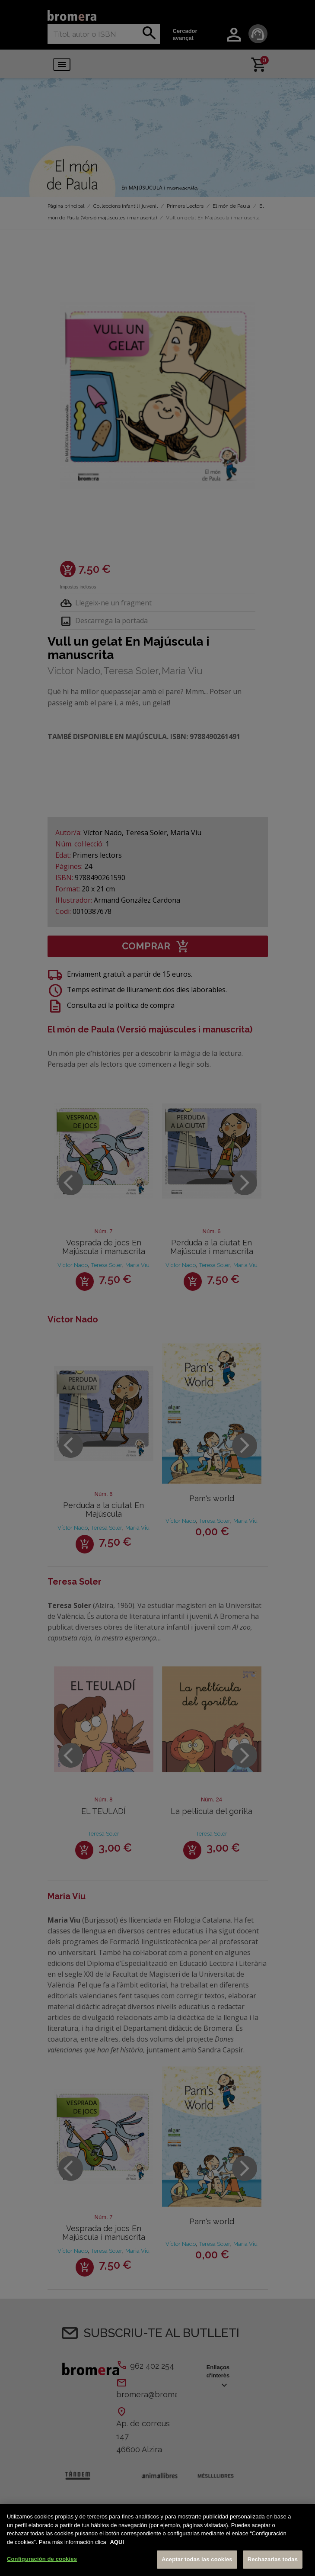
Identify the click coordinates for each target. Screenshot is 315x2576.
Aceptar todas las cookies (197, 2562)
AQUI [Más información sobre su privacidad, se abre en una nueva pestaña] (117, 2544)
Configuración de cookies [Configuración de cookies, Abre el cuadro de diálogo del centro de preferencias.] (42, 2561)
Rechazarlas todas (273, 2562)
